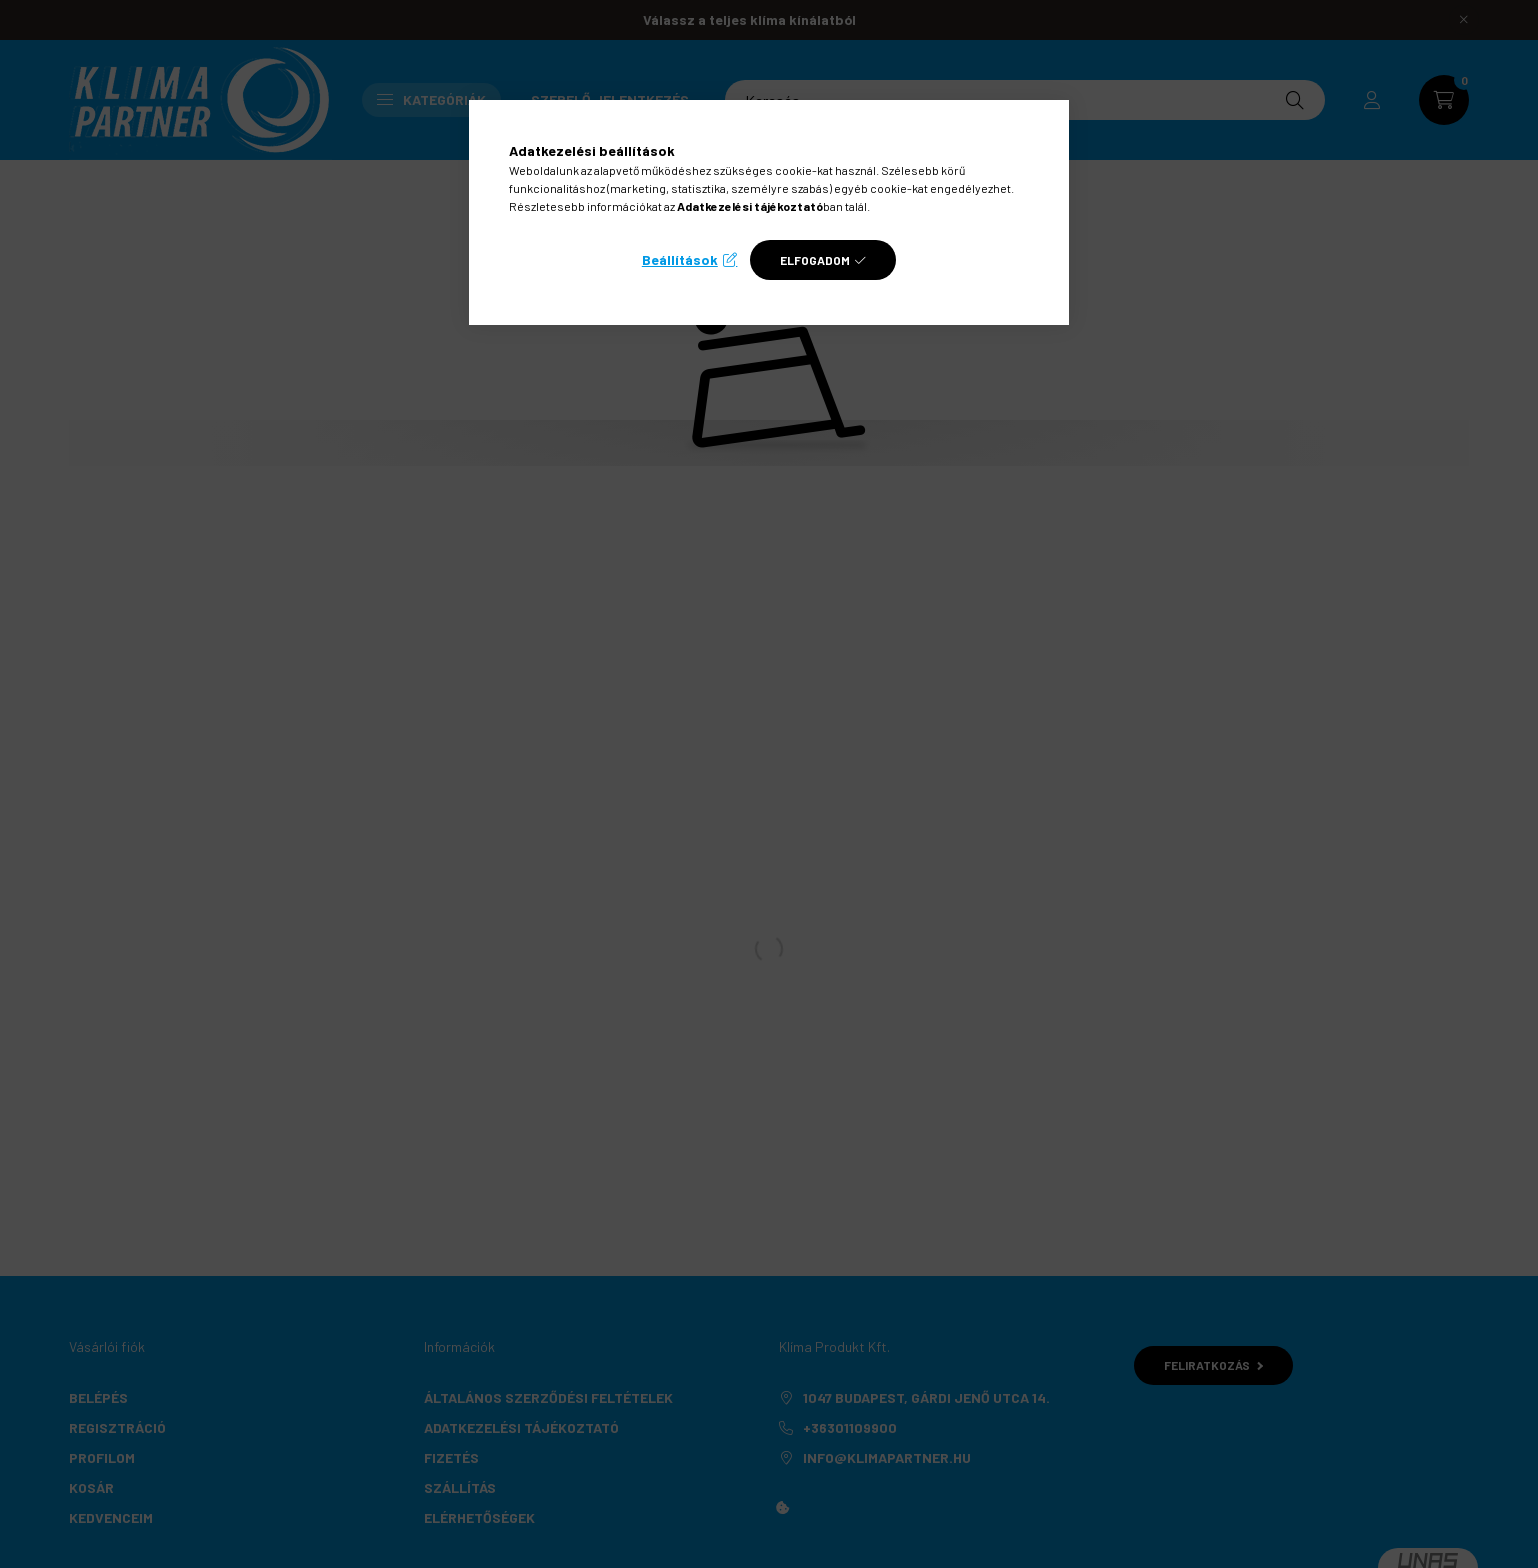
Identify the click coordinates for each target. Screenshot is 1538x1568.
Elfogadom (815, 260)
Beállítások (680, 259)
